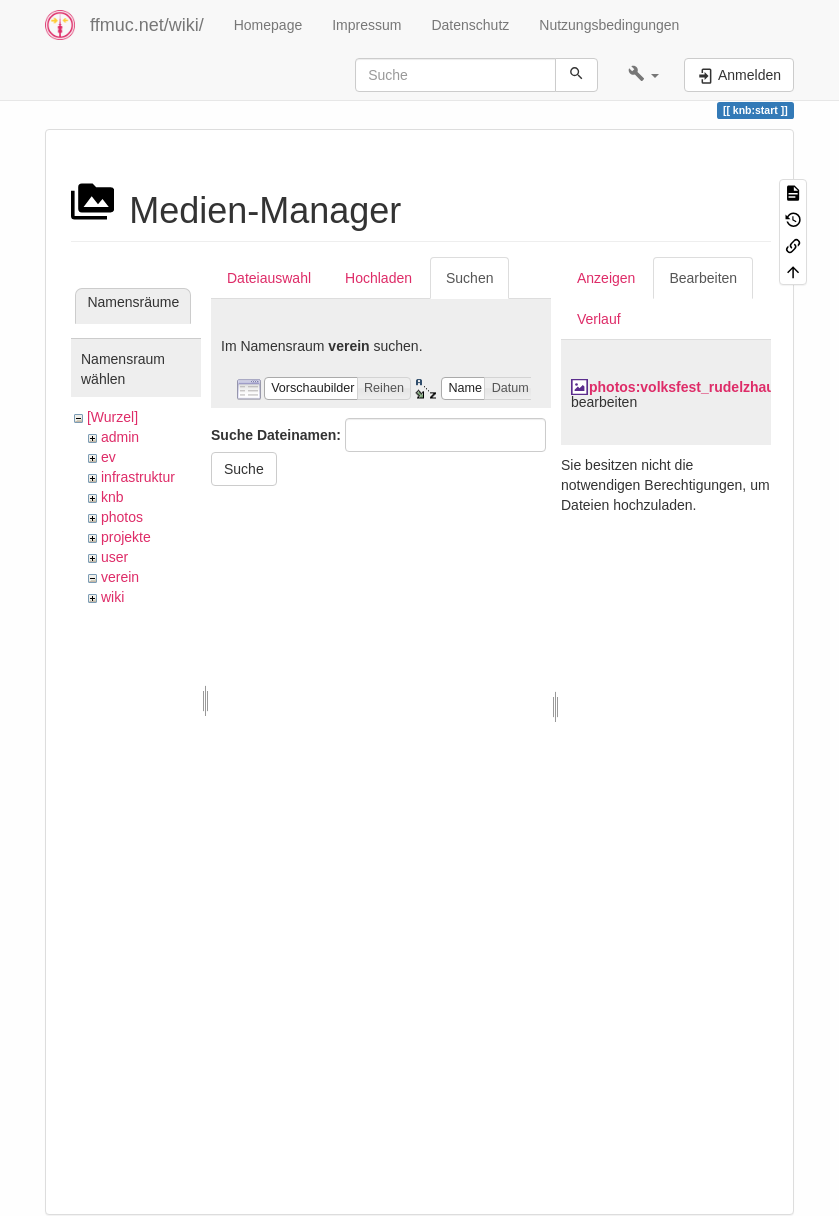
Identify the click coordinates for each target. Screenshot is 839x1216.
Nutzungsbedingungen (609, 25)
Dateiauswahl (269, 278)
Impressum (366, 25)
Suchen (469, 278)
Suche (244, 469)
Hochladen (378, 278)
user (114, 557)
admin (120, 437)
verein (120, 577)
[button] (643, 75)
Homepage (268, 25)
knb (112, 497)
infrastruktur (138, 477)
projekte (126, 537)
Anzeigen (606, 278)
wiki (112, 597)
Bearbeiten (703, 278)
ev (108, 457)
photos (122, 517)
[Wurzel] (112, 417)
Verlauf (599, 319)
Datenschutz (470, 25)
